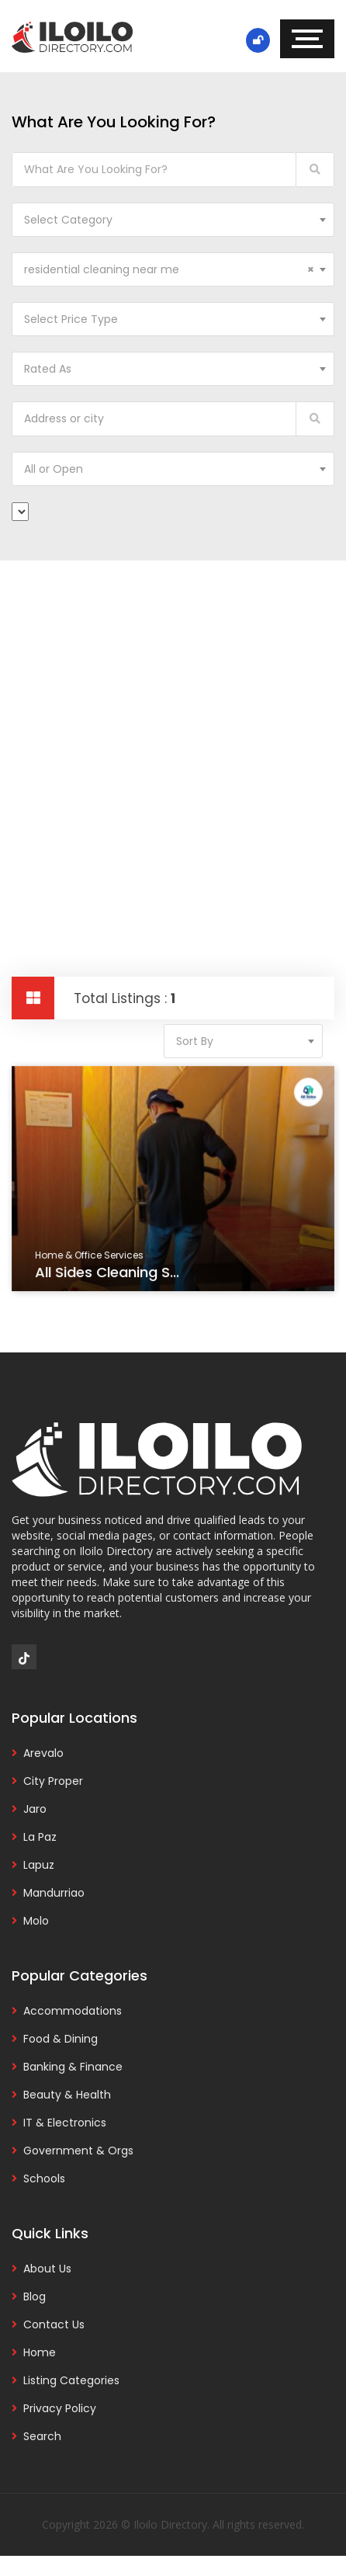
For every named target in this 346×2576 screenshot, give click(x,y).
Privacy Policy (59, 2408)
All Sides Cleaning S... (108, 1273)
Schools (44, 2178)
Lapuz (38, 1865)
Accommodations (72, 2011)
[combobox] (173, 220)
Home (39, 2352)
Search (42, 2436)
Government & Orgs (78, 2150)
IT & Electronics (64, 2122)
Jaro (35, 1809)
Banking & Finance (73, 2066)
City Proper (53, 1781)
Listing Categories (71, 2380)
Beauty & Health (67, 2094)
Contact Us (54, 2324)
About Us (47, 2268)
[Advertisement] (173, 741)
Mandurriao (54, 1893)
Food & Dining (60, 2039)
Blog (34, 2296)
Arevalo (43, 1753)
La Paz (40, 1837)
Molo (36, 1921)
